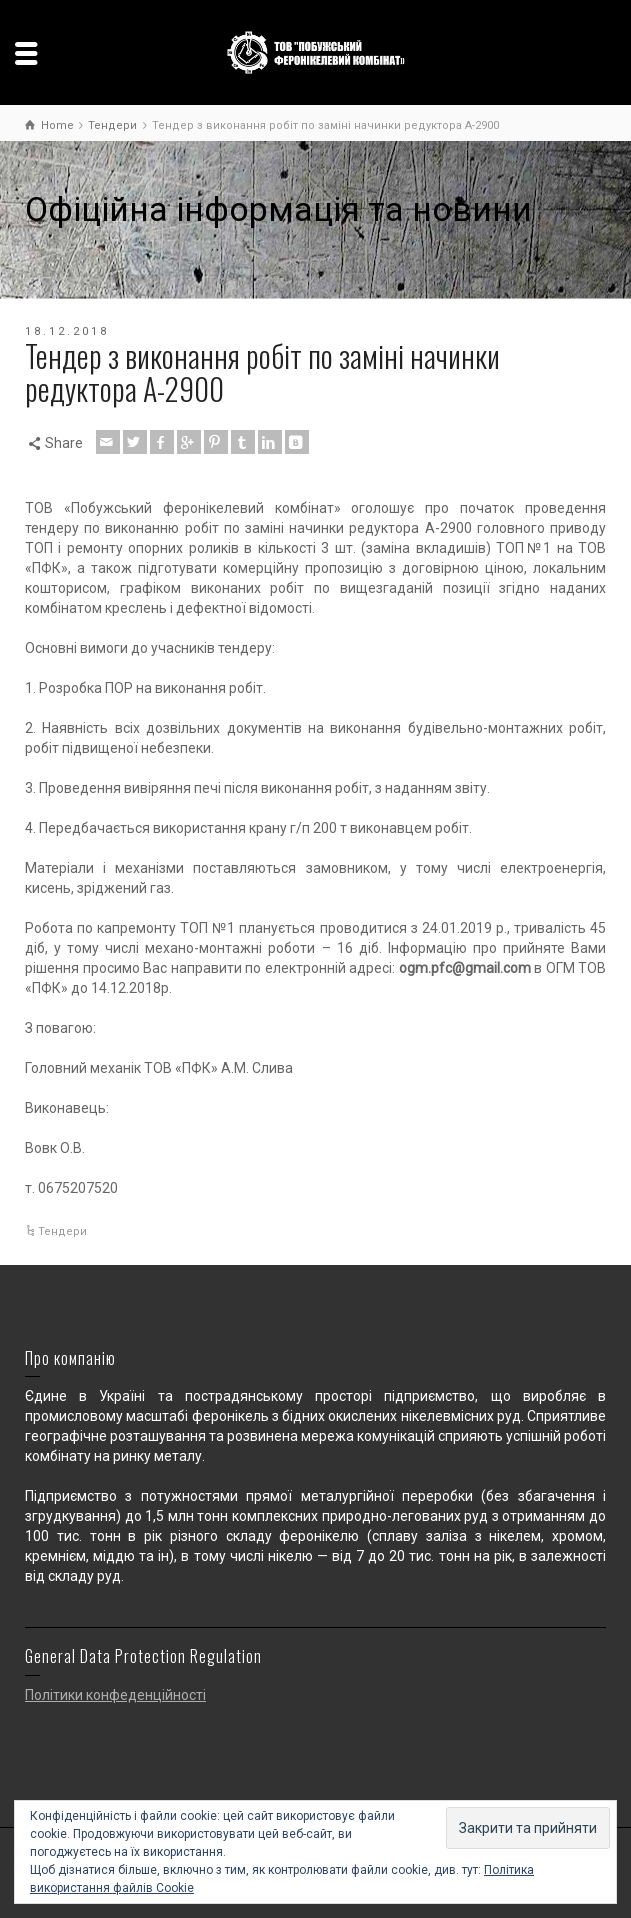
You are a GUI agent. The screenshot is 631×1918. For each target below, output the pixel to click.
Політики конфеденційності (115, 1695)
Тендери (62, 1231)
